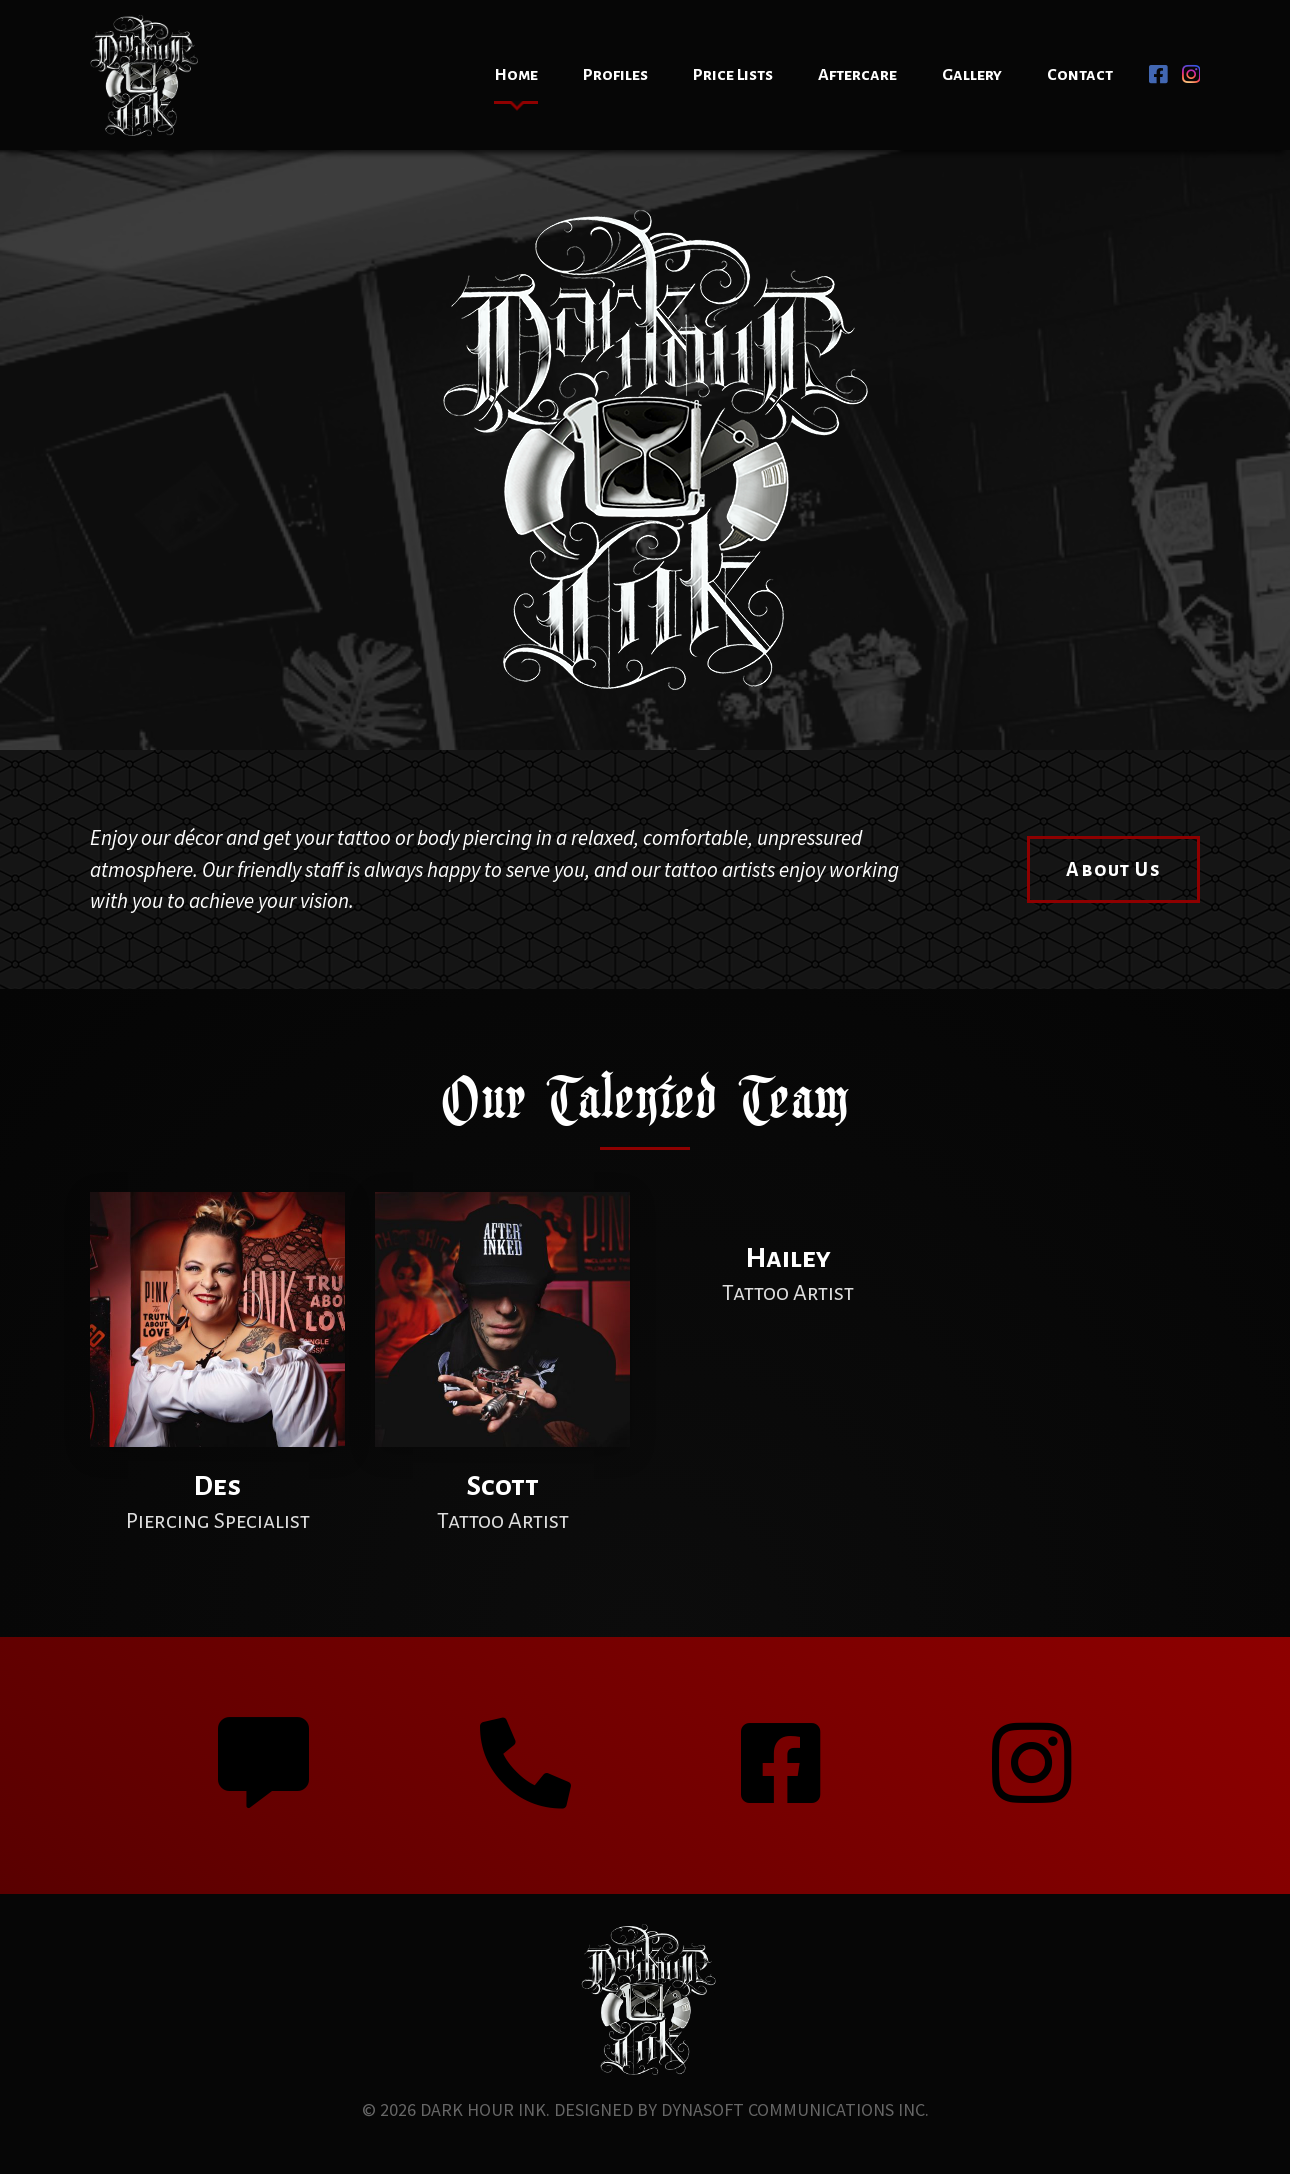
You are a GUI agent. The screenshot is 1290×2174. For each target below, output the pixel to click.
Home (516, 75)
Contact (1080, 75)
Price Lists (733, 75)
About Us (1113, 869)
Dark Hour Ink (483, 2109)
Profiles (615, 75)
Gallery (972, 75)
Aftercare (857, 75)
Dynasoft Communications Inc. (795, 2109)
